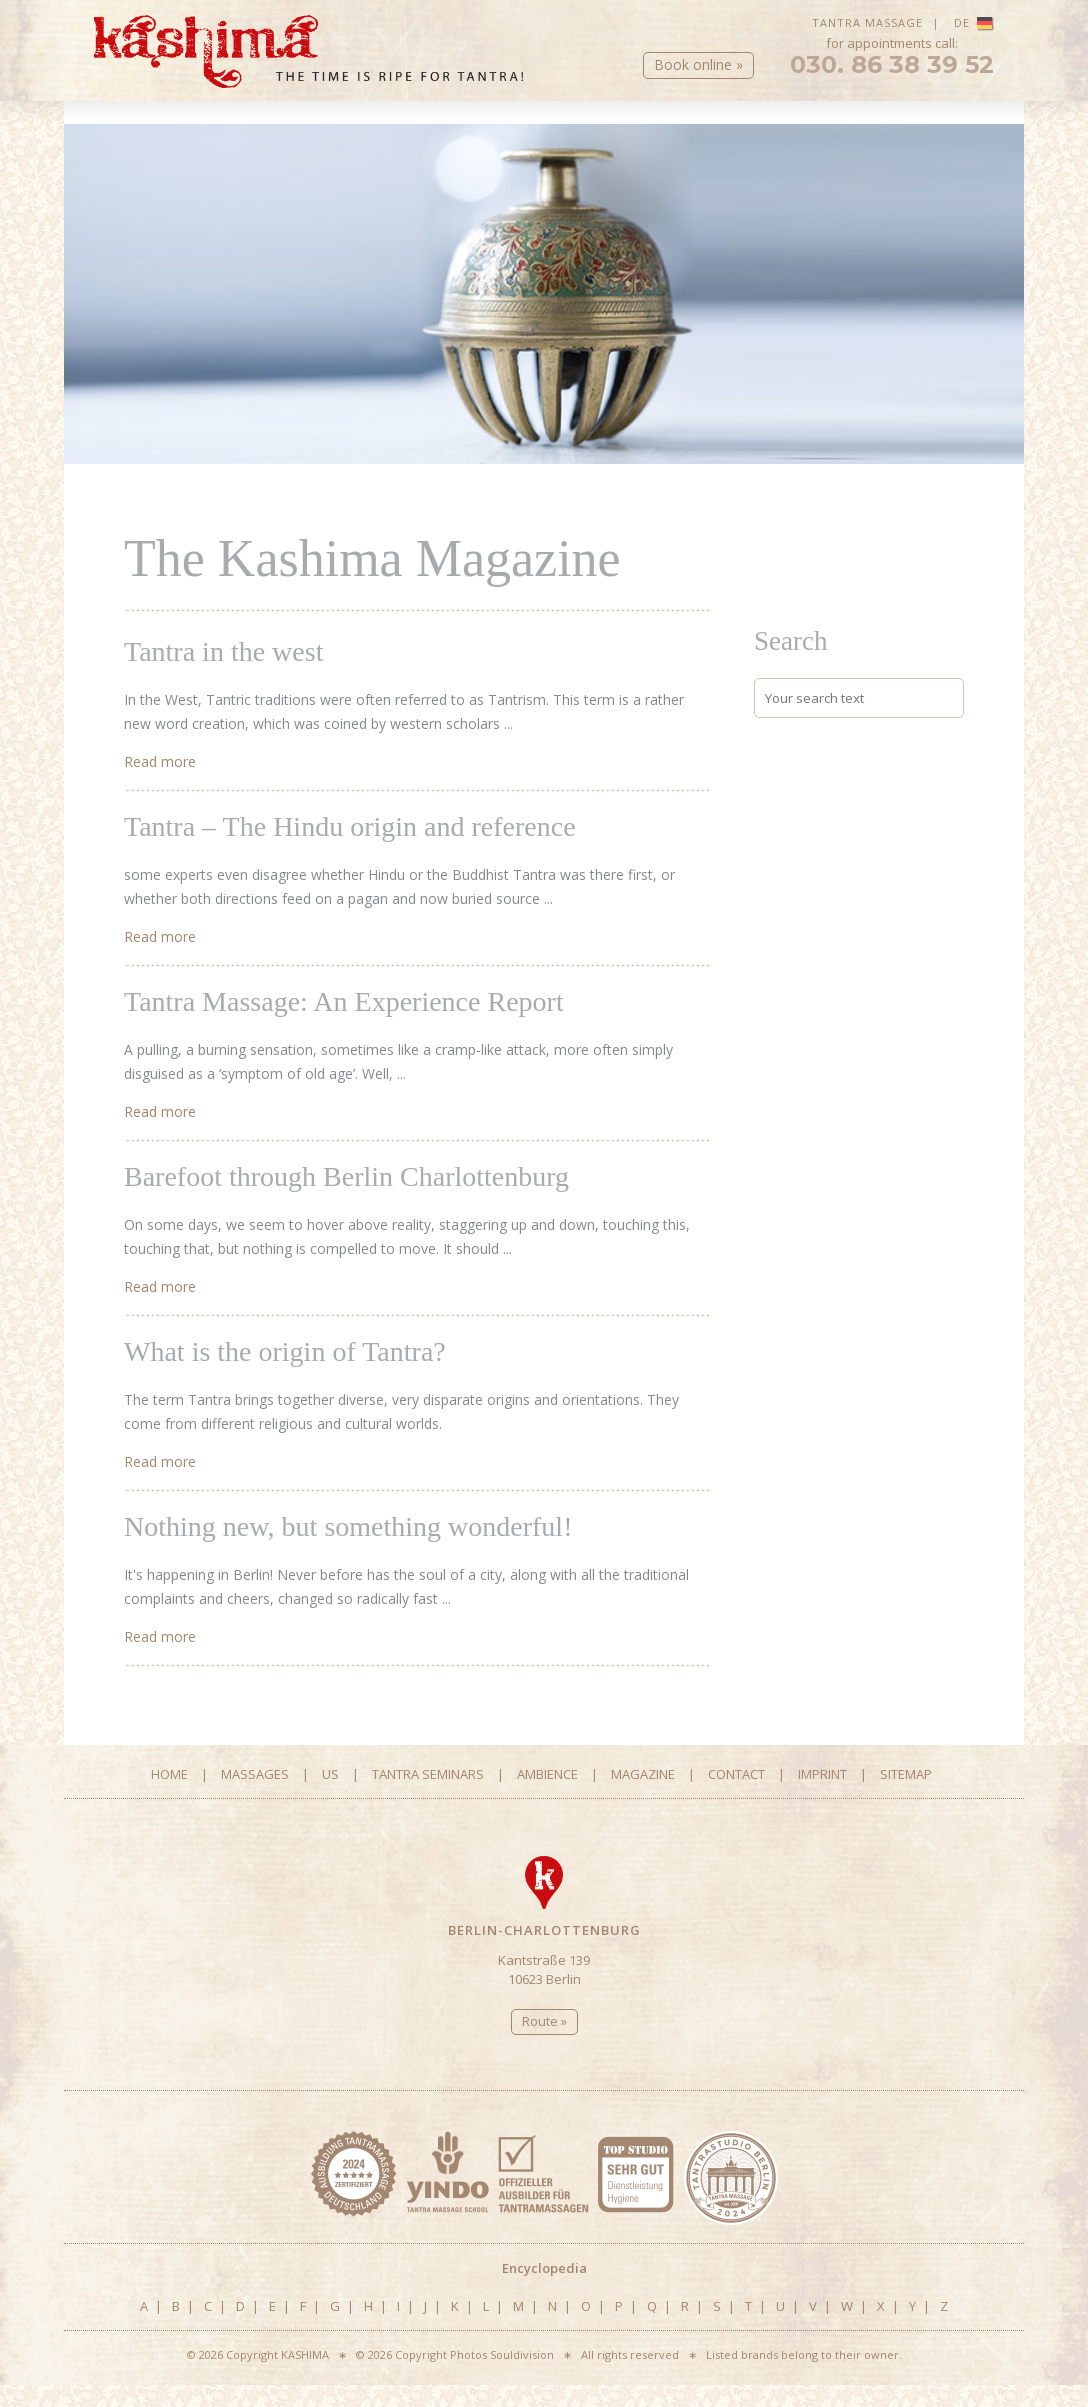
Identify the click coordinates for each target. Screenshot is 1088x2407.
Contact (963, 131)
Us (388, 131)
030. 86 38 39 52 (892, 80)
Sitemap (906, 1796)
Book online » (698, 79)
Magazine (827, 131)
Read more (160, 783)
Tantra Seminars (534, 131)
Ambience (680, 131)
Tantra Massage (867, 22)
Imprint (822, 1796)
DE (974, 22)
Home (114, 131)
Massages (243, 131)
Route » (544, 2043)
